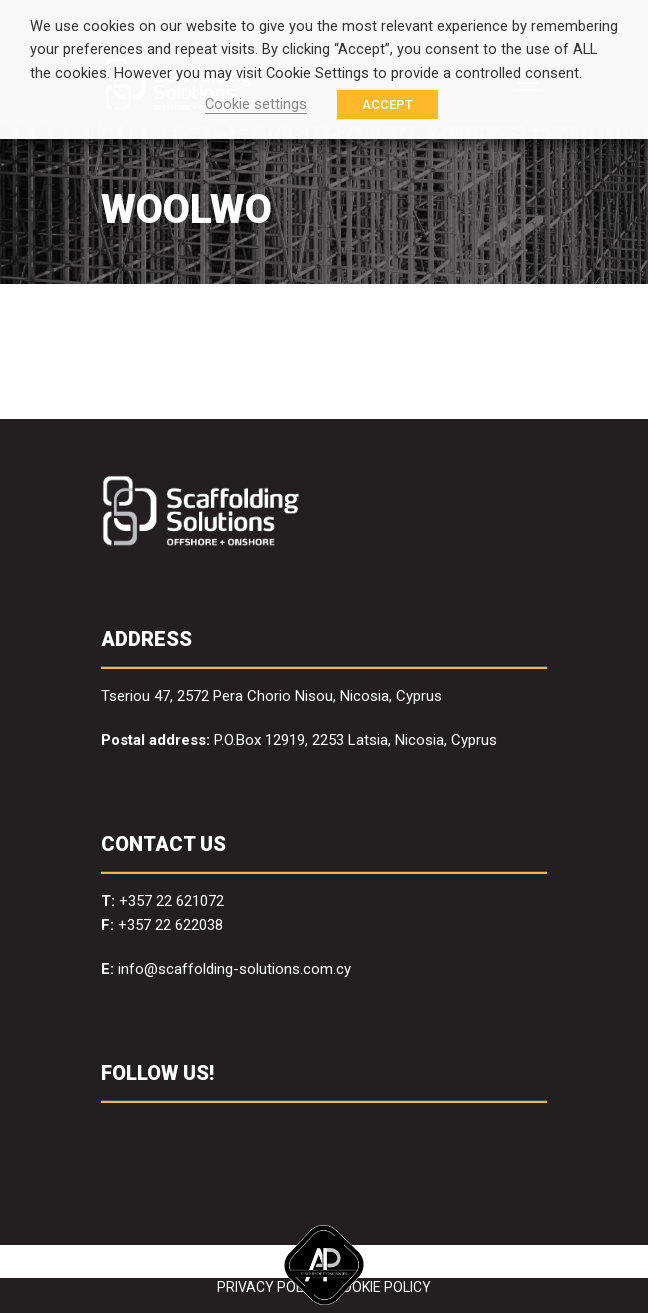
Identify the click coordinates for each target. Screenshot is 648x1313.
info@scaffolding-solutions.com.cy (234, 969)
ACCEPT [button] (387, 104)
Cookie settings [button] (256, 104)
